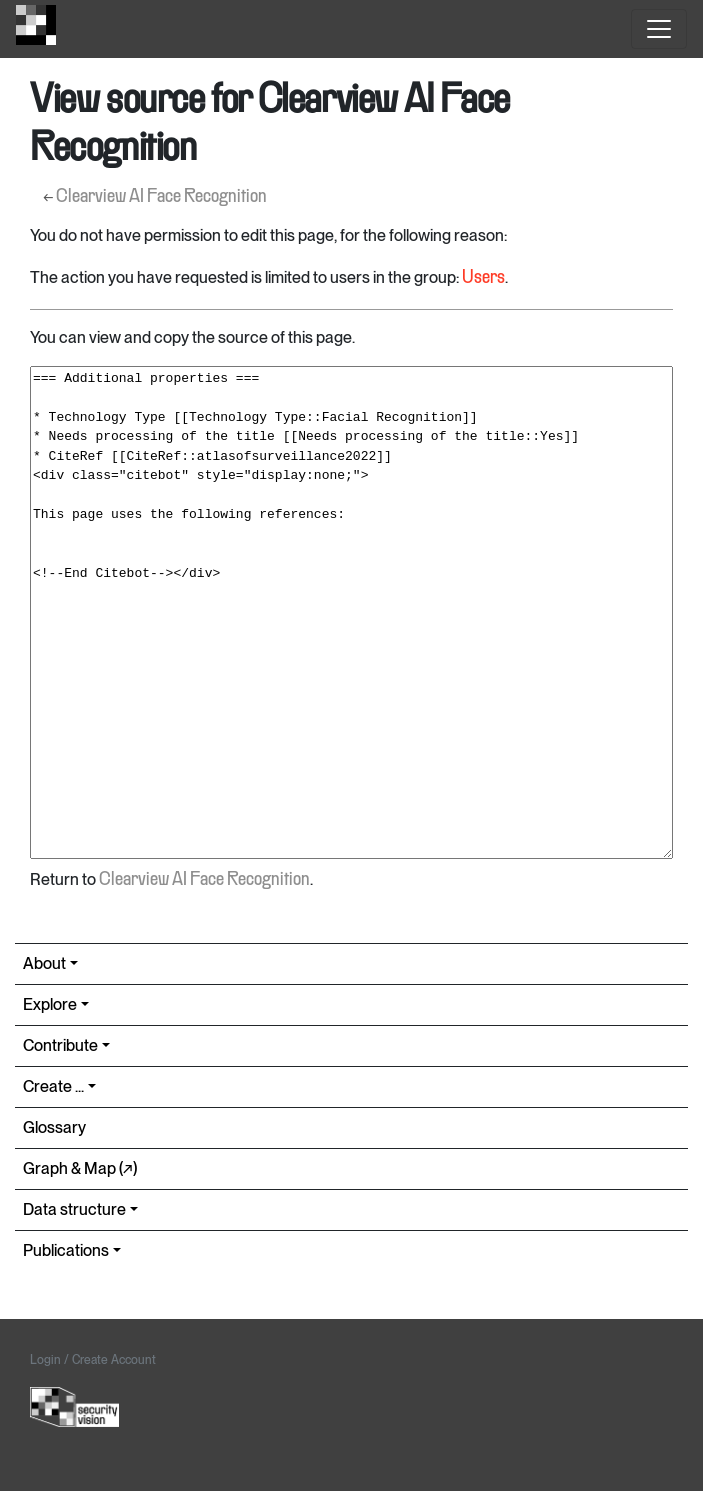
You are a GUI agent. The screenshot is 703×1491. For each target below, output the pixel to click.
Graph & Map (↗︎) (80, 1168)
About (44, 963)
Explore (50, 1004)
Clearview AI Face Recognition (161, 197)
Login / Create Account (93, 1360)
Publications (66, 1250)
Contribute (60, 1045)
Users (483, 278)
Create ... (53, 1086)
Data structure (74, 1209)
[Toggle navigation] (659, 29)
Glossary (54, 1127)
